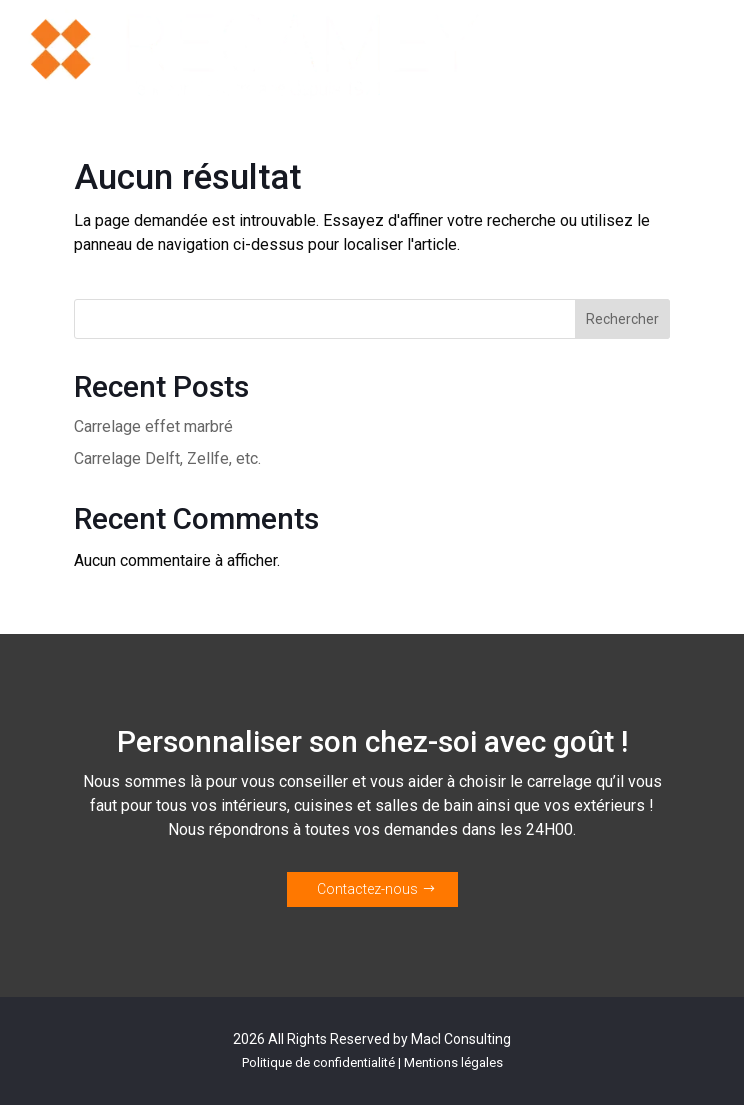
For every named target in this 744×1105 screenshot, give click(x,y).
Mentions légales (453, 1062)
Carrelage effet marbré (153, 426)
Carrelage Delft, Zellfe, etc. (167, 458)
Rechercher (622, 319)
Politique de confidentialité (318, 1062)
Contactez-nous (367, 889)
